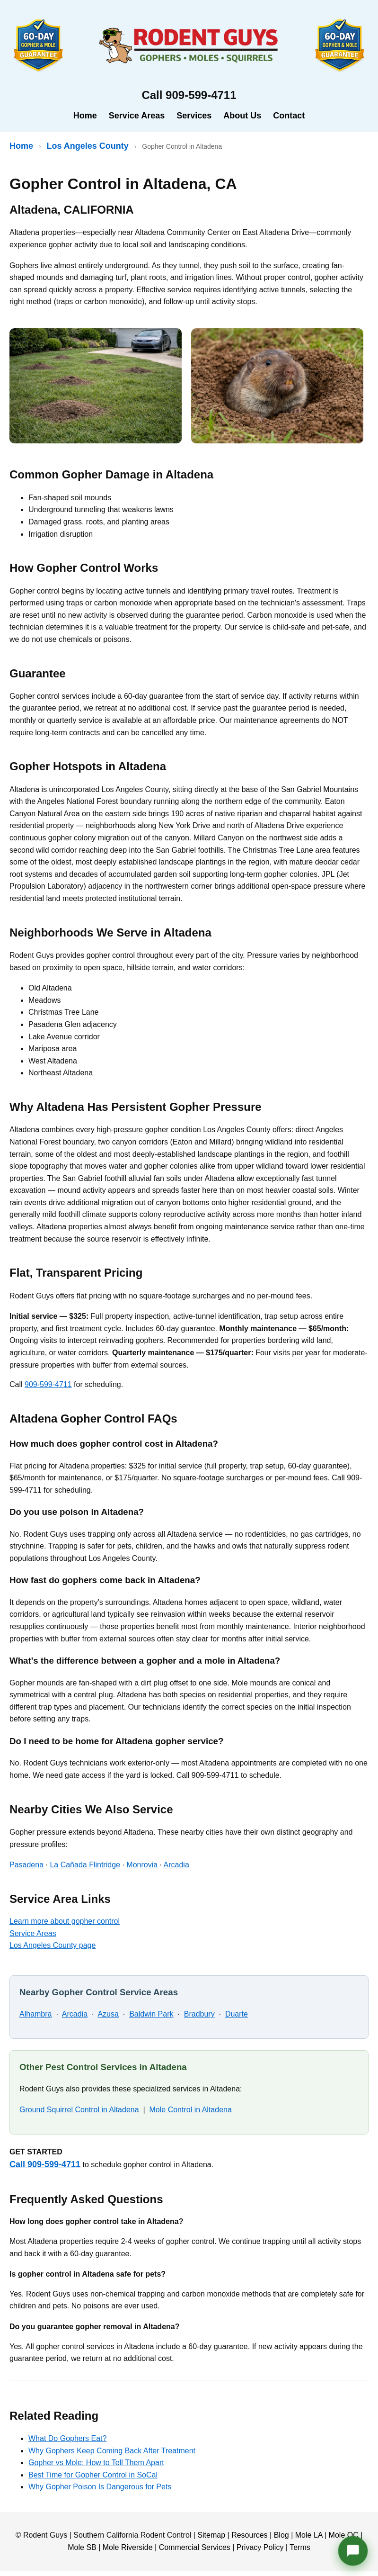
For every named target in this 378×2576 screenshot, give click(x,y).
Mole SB (82, 2547)
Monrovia (142, 1865)
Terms (300, 2547)
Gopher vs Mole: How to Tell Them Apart (96, 2463)
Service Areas (137, 115)
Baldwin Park (151, 2014)
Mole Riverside (128, 2547)
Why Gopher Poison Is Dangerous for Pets (99, 2487)
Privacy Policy (260, 2547)
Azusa (107, 2014)
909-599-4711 (48, 1384)
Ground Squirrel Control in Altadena (79, 2110)
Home (85, 115)
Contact (289, 115)
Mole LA (309, 2535)
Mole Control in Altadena (190, 2110)
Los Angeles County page (52, 1945)
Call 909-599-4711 (44, 2164)
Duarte (236, 2014)
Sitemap (211, 2535)
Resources (249, 2535)
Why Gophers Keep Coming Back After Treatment (111, 2451)
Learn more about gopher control (64, 1921)
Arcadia (176, 1865)
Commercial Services (194, 2547)
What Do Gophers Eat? (67, 2438)
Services (193, 115)
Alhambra (35, 2014)
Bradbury (199, 2014)
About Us (242, 115)
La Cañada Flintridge (85, 1865)
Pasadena (26, 1865)
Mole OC (344, 2535)
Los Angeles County (87, 146)
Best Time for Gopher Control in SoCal (93, 2475)
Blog (281, 2535)
